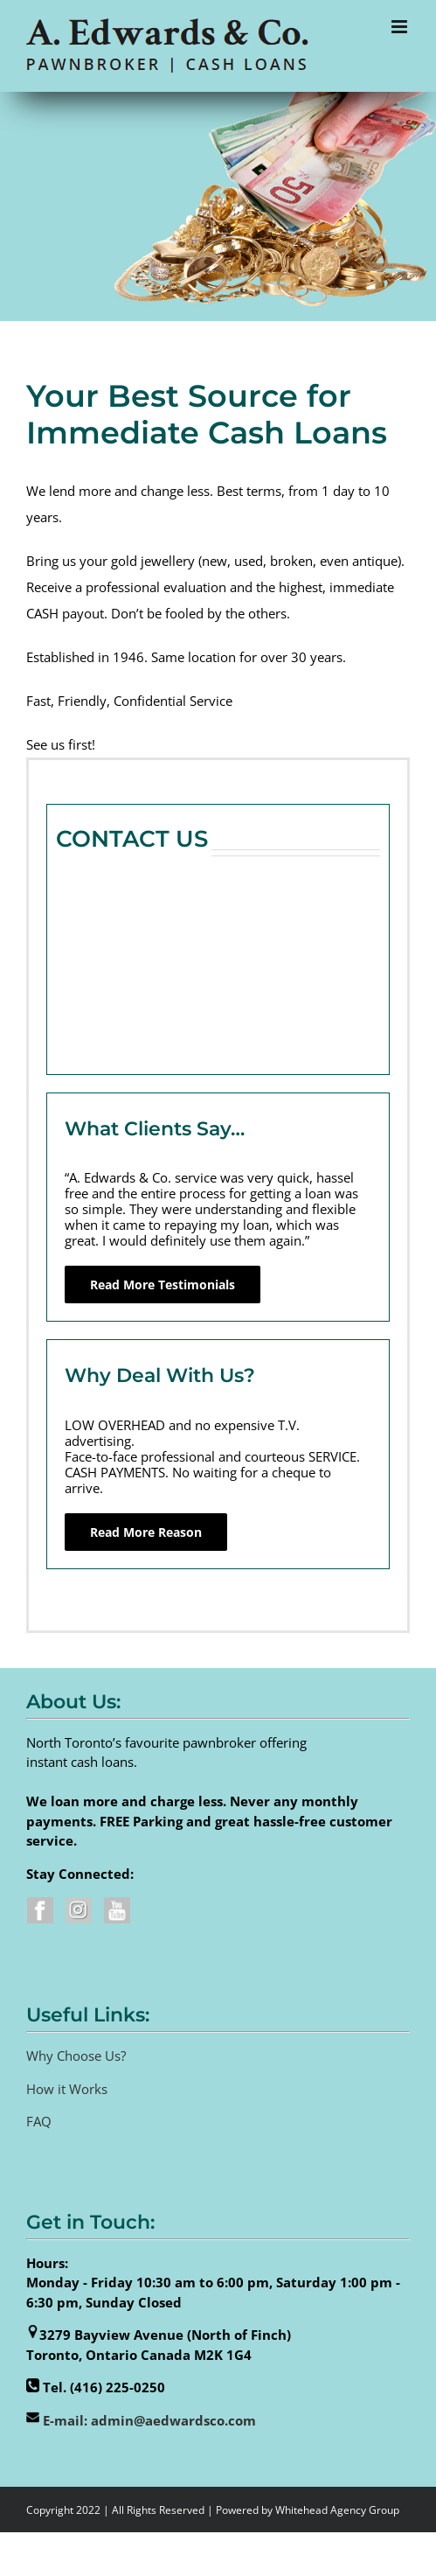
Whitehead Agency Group (337, 2510)
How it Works (66, 2089)
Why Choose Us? (76, 2055)
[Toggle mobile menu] (400, 26)
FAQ (39, 2121)
